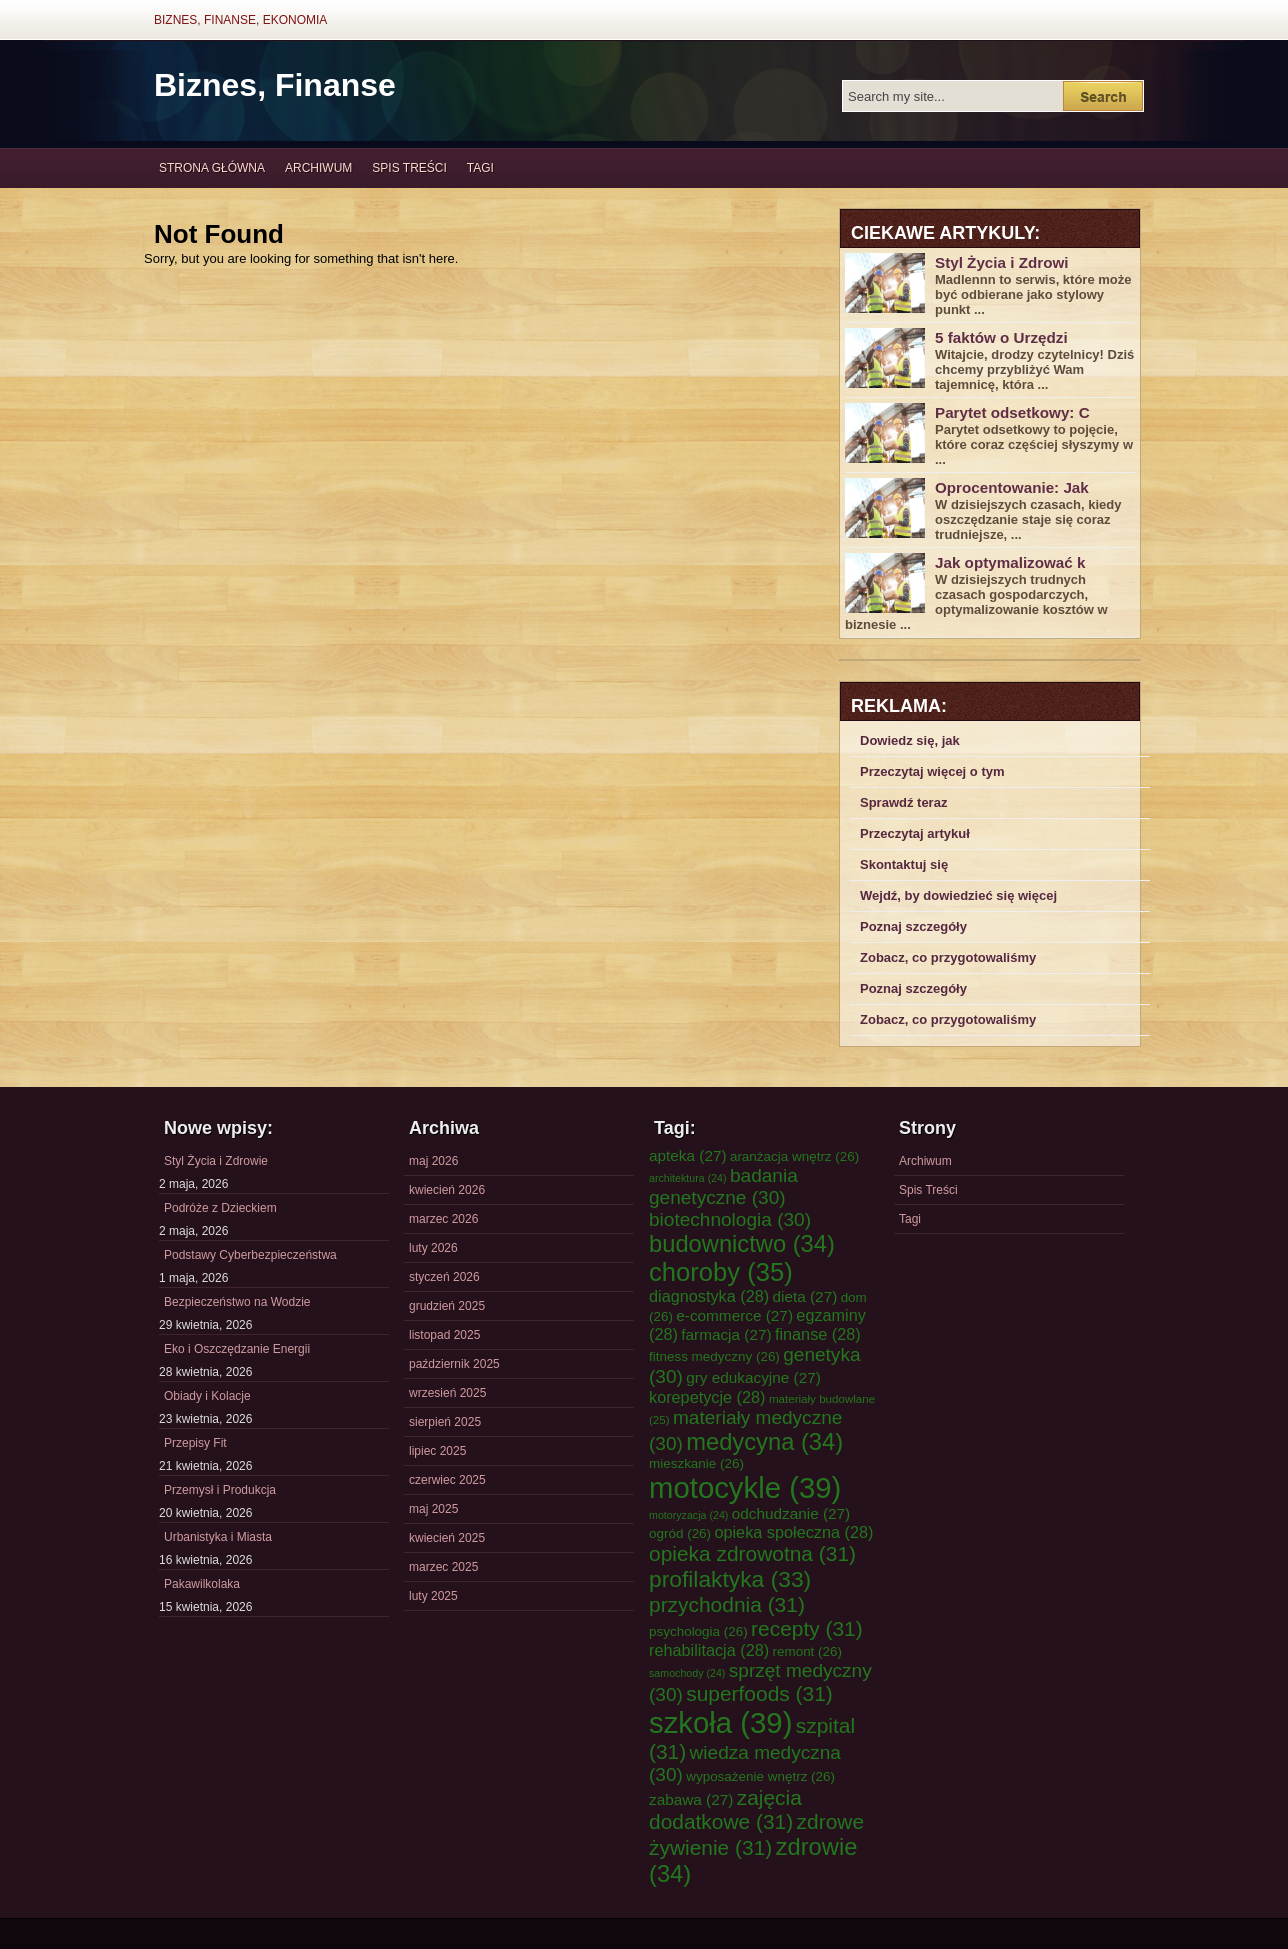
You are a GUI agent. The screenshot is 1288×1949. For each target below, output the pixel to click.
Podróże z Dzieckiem (220, 1208)
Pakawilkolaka (202, 1584)
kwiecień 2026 (447, 1190)
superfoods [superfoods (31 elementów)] (759, 1693)
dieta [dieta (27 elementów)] (805, 1296)
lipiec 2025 (437, 1451)
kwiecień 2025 (447, 1538)
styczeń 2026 (444, 1277)
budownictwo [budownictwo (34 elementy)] (742, 1244)
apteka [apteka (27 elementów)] (688, 1155)
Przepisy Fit (195, 1443)
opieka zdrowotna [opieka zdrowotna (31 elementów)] (752, 1553)
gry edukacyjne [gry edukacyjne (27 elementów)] (753, 1377)
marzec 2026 (443, 1219)
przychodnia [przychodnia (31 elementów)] (727, 1604)
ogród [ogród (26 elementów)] (680, 1533)
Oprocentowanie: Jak (1012, 487)
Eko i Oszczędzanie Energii (237, 1349)
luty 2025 (433, 1596)
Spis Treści (409, 168)
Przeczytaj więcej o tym (932, 771)
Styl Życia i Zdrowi (1001, 262)
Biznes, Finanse (275, 85)
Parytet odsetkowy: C (1012, 412)
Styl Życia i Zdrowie (216, 1161)
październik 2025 (454, 1364)
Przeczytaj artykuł (915, 833)
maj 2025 (433, 1509)
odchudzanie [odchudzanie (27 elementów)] (791, 1513)
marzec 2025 (443, 1567)
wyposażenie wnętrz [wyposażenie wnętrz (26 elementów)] (760, 1776)
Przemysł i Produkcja (220, 1490)
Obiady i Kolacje (207, 1396)
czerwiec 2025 (447, 1480)
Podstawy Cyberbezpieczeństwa (250, 1255)
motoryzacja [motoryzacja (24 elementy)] (688, 1515)
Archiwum (318, 168)
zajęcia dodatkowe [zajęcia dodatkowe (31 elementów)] (725, 1809)
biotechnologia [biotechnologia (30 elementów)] (730, 1219)
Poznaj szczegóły (913, 926)
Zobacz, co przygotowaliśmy (948, 957)
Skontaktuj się (904, 864)
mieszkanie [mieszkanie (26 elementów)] (696, 1463)
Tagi (480, 168)
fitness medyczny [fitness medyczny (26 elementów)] (714, 1356)
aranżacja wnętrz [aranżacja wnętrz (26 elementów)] (794, 1156)
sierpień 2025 (445, 1422)
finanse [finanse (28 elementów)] (818, 1334)
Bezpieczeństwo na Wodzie (237, 1302)
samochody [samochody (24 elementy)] (687, 1673)
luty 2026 (433, 1248)
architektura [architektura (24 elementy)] (688, 1178)
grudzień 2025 (447, 1306)
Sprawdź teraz (903, 802)
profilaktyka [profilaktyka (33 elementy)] (730, 1579)
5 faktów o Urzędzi (1001, 337)
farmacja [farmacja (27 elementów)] (726, 1334)
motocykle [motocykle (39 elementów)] (745, 1487)
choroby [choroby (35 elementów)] (721, 1272)
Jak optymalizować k (1010, 562)
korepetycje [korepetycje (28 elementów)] (707, 1397)
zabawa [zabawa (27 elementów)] (691, 1799)
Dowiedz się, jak (910, 740)
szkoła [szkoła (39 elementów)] (720, 1722)
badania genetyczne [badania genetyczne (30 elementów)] (723, 1186)
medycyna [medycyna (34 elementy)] (764, 1442)
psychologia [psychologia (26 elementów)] (698, 1631)
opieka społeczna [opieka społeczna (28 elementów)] (793, 1532)
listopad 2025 (444, 1335)
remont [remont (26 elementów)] (807, 1651)
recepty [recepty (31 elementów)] (807, 1628)
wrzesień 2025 (447, 1393)
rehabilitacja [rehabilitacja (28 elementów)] (709, 1650)
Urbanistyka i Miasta (218, 1537)
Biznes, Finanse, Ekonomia (240, 20)
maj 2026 (433, 1161)
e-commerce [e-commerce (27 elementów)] (734, 1315)
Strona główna (212, 168)
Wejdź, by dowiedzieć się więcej (958, 895)
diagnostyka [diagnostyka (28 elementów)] (709, 1296)
